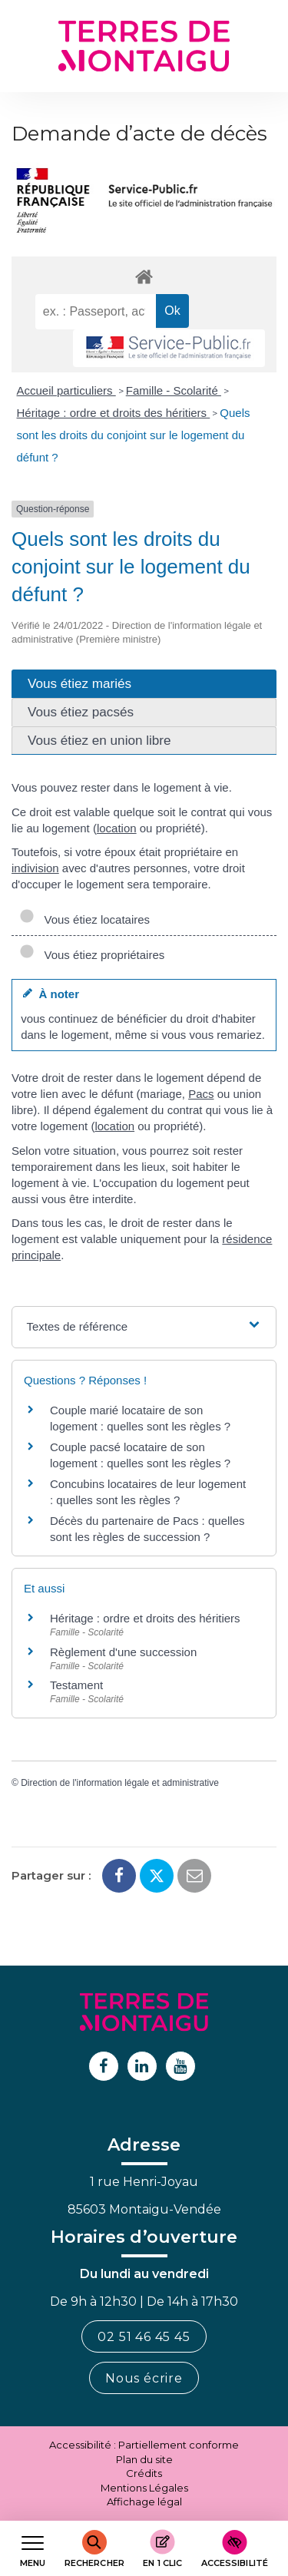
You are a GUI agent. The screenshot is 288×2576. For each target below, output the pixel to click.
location (117, 828)
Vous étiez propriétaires (91, 954)
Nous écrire (144, 2378)
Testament (76, 1684)
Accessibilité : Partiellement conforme (144, 2445)
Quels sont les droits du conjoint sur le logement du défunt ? (133, 435)
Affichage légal (144, 2501)
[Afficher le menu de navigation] (32, 2548)
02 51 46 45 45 (144, 2337)
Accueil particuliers (66, 390)
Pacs (201, 1093)
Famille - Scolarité (173, 390)
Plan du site (144, 2459)
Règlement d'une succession (123, 1651)
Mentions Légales (144, 2488)
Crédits (144, 2473)
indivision (35, 868)
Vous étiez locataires (84, 919)
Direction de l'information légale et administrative (120, 1782)
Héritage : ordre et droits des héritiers (113, 412)
